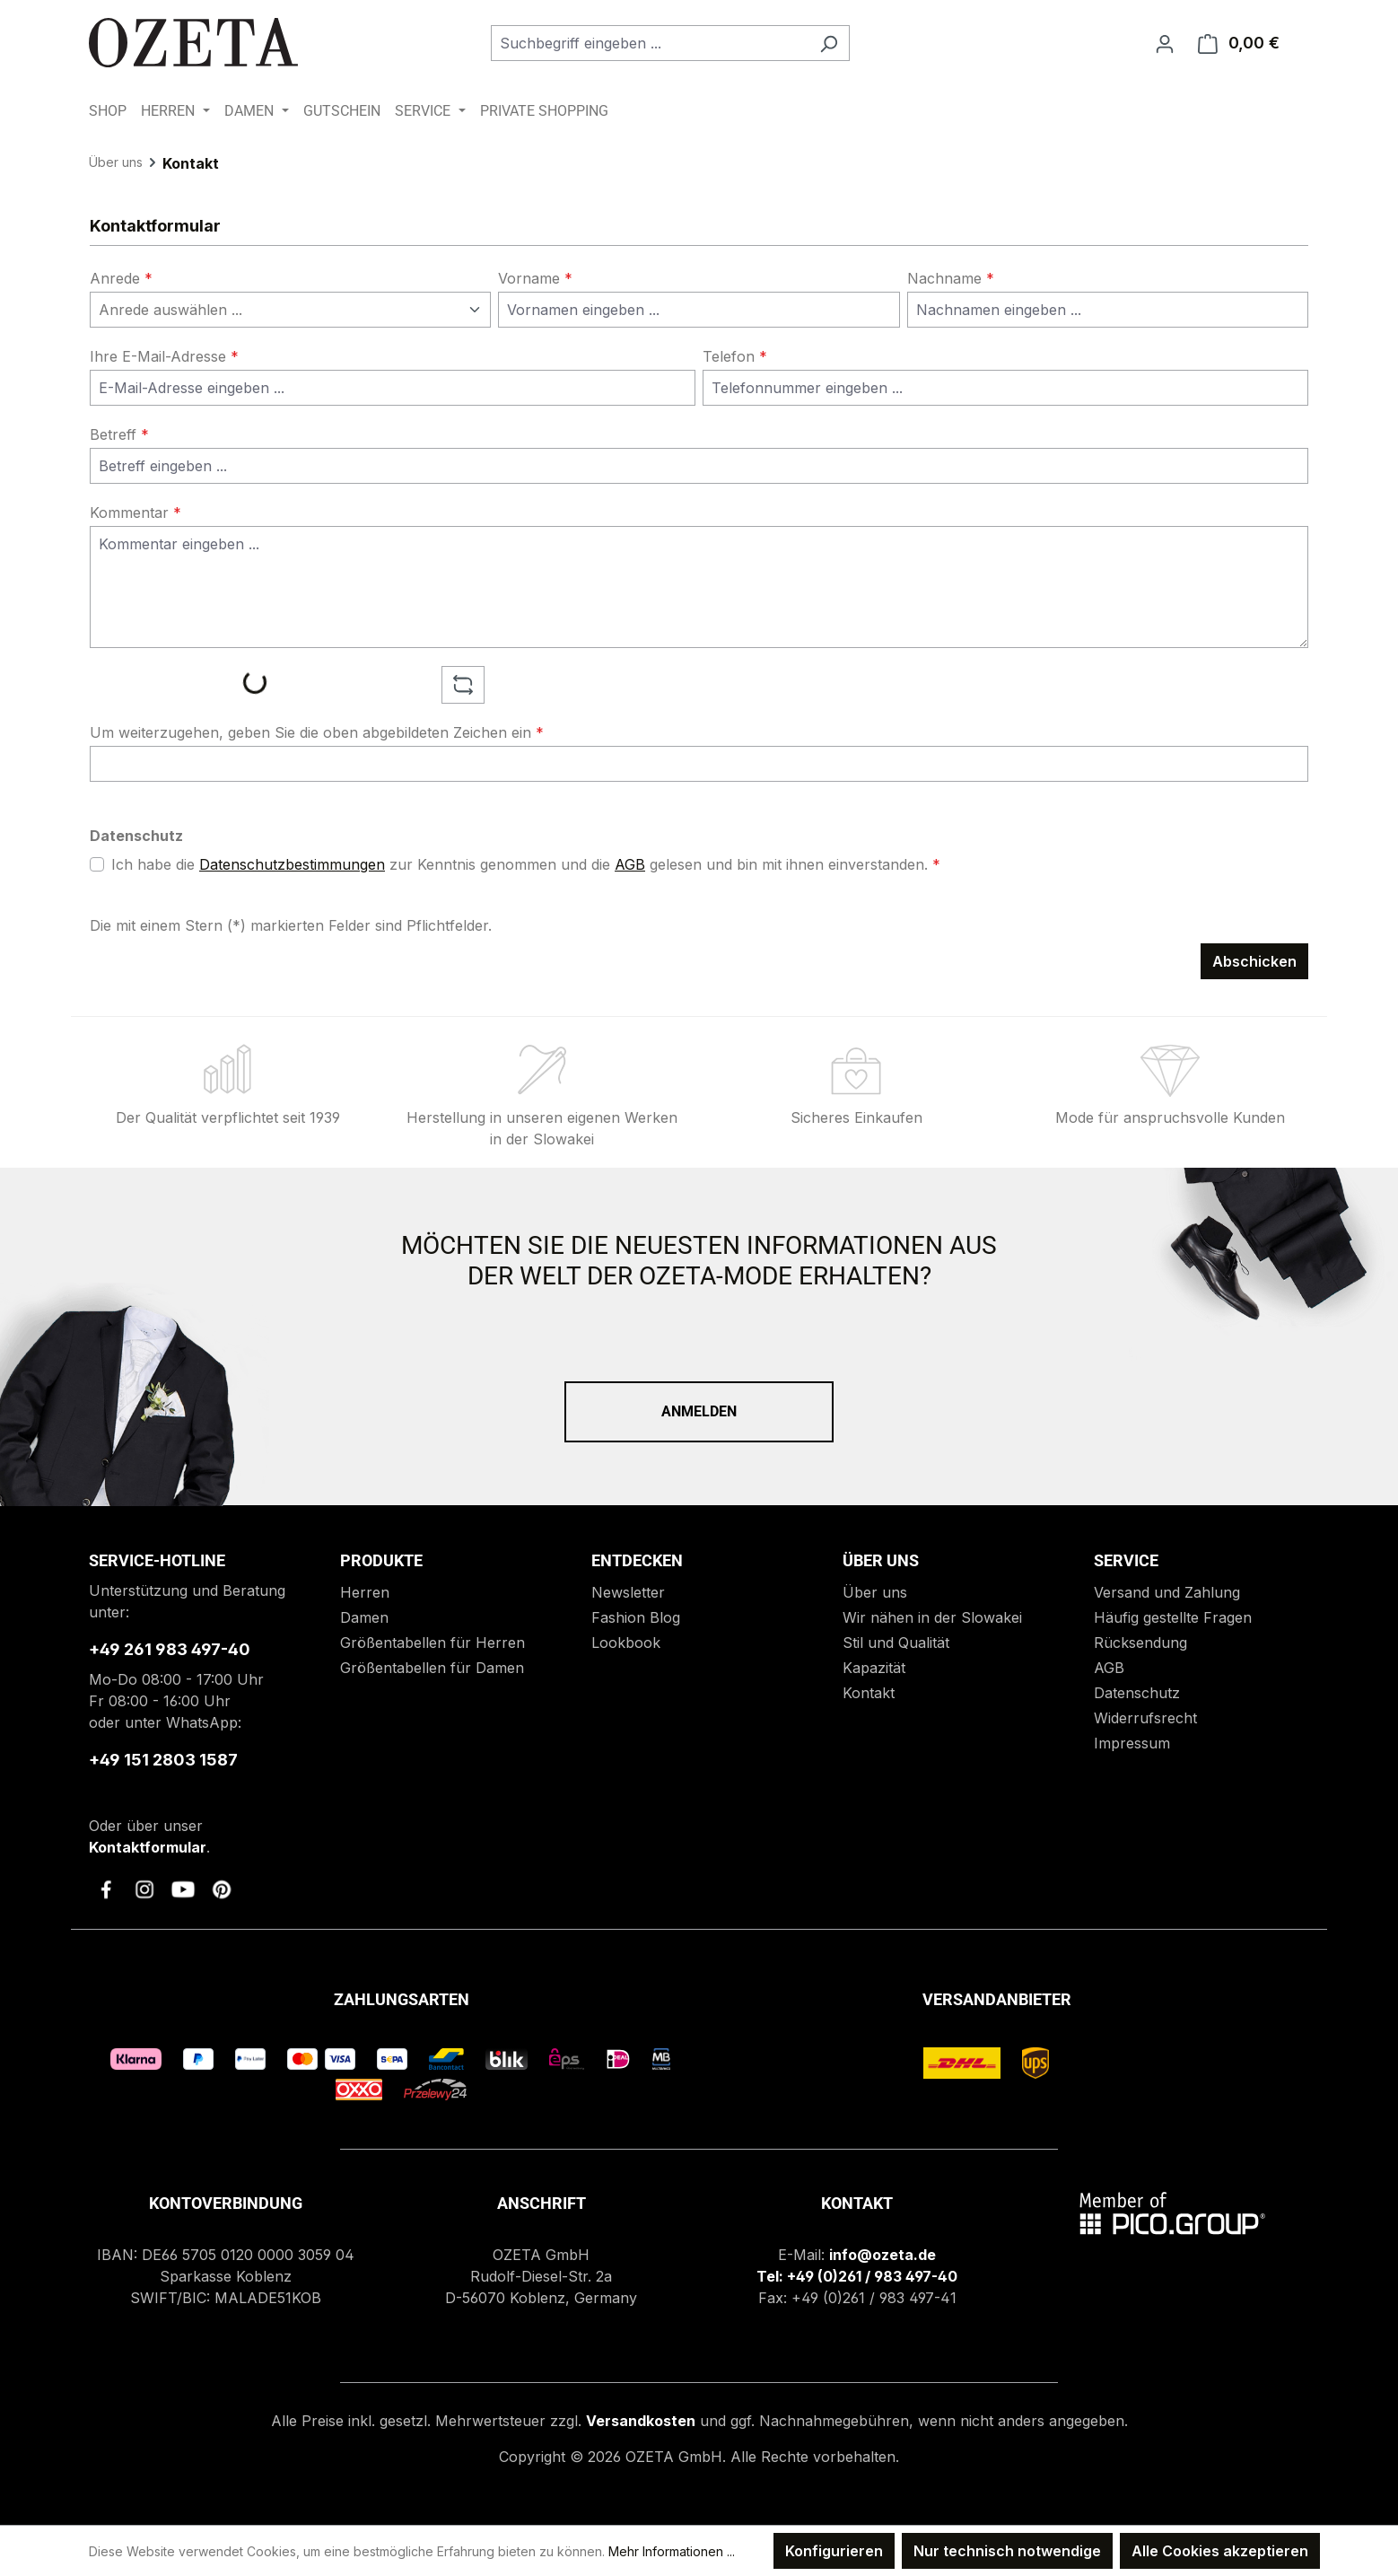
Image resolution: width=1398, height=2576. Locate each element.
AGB (630, 864)
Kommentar (135, 512)
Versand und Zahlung (1167, 1592)
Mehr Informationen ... (671, 2551)
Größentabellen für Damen (432, 1668)
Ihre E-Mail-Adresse (164, 356)
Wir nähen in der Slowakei (932, 1617)
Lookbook (625, 1643)
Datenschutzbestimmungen (292, 864)
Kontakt (869, 1693)
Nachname (950, 278)
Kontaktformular (147, 1847)
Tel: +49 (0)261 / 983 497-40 (856, 2276)
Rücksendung (1140, 1643)
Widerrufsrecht (1145, 1718)
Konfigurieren (834, 2551)
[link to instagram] (144, 1889)
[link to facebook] (106, 1889)
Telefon (735, 356)
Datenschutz (1137, 1693)
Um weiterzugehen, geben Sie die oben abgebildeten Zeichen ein (317, 732)
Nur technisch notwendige (1007, 2551)
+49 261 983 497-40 (169, 1649)
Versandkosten (640, 2421)
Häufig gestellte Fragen (1173, 1617)
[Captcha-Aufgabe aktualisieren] (463, 685)
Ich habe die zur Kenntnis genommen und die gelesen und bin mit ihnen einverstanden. (525, 864)
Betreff (119, 434)
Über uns (875, 1592)
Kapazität (874, 1668)
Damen (364, 1617)
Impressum (1132, 1743)
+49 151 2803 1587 (163, 1759)
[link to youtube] (183, 1889)
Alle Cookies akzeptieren (1220, 2551)
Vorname (535, 278)
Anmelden (699, 1411)
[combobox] (649, 43)
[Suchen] (829, 43)
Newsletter (628, 1592)
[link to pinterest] (222, 1889)
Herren (364, 1592)
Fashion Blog (635, 1617)
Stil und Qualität (896, 1643)
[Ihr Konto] (1164, 43)
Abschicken (1254, 961)
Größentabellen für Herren (432, 1643)
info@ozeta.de (882, 2255)
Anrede (121, 278)
